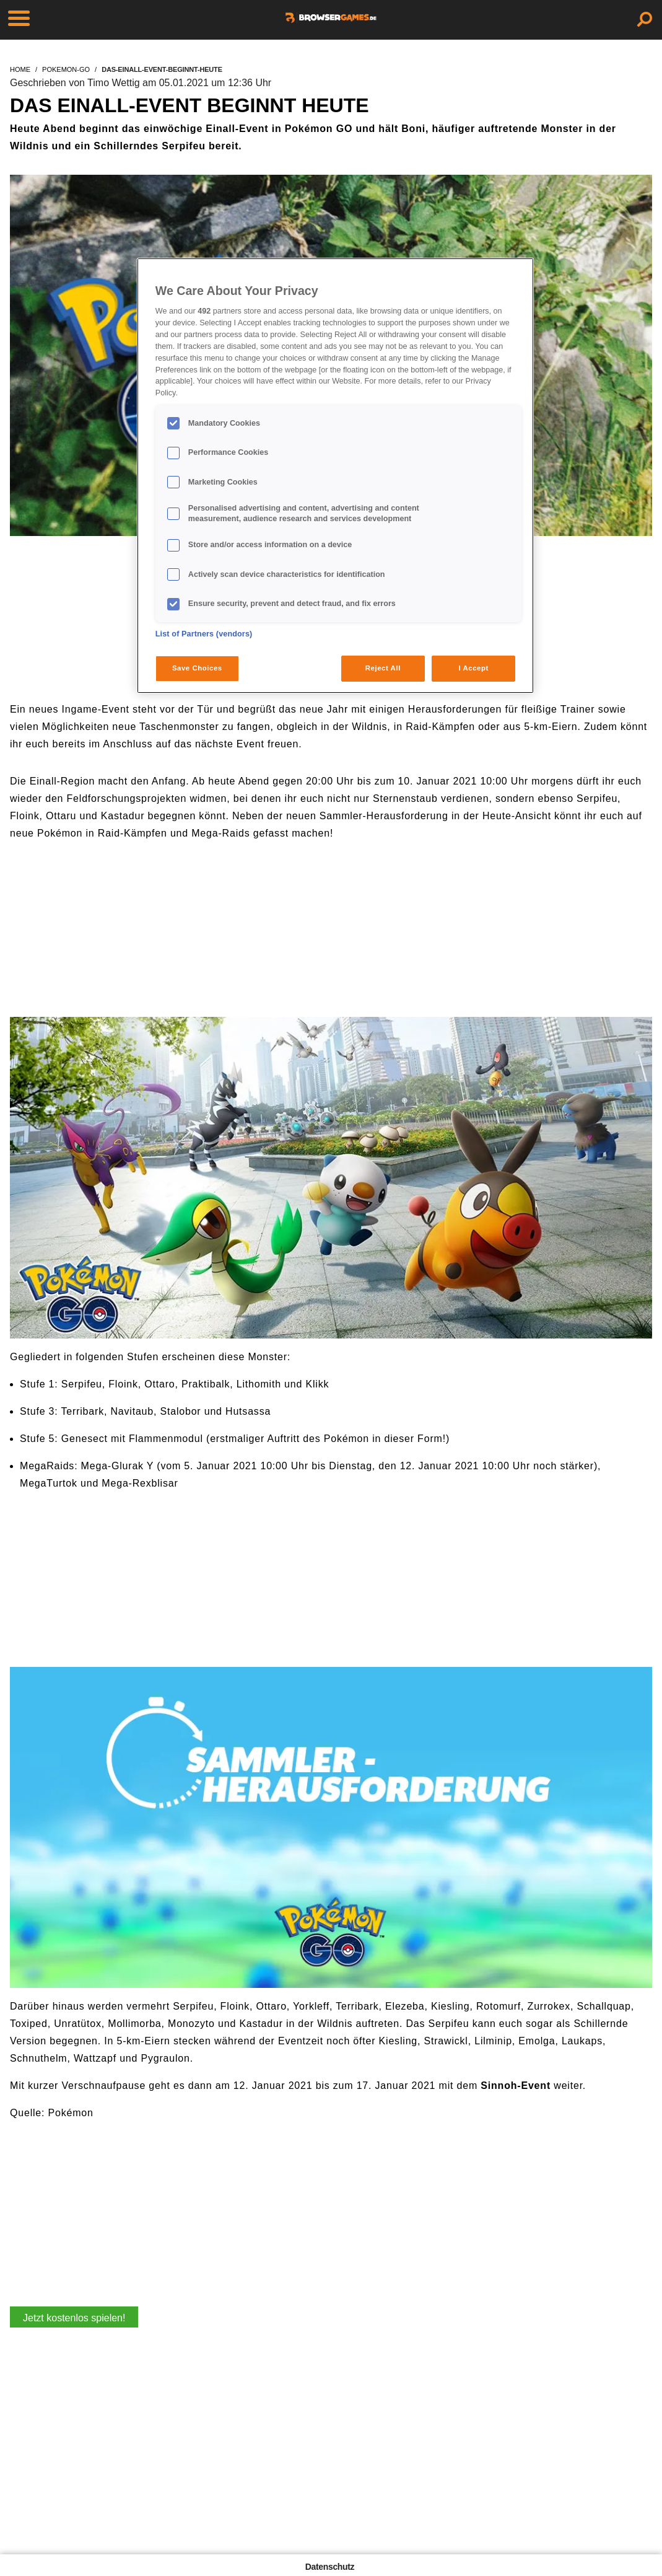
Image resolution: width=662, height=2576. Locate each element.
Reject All (383, 668)
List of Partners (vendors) (204, 634)
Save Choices (197, 668)
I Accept (473, 668)
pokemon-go (66, 69)
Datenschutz (329, 2567)
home (20, 69)
